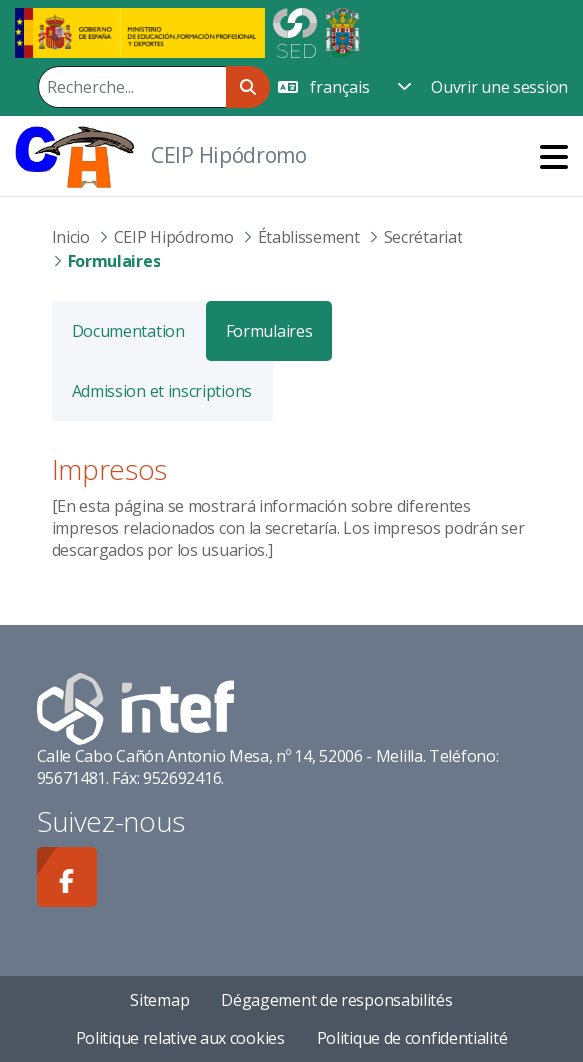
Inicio (71, 237)
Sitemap (159, 1000)
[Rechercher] (132, 87)
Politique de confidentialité (412, 1038)
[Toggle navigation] (554, 156)
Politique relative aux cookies (180, 1038)
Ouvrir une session (499, 87)
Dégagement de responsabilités (336, 1000)
